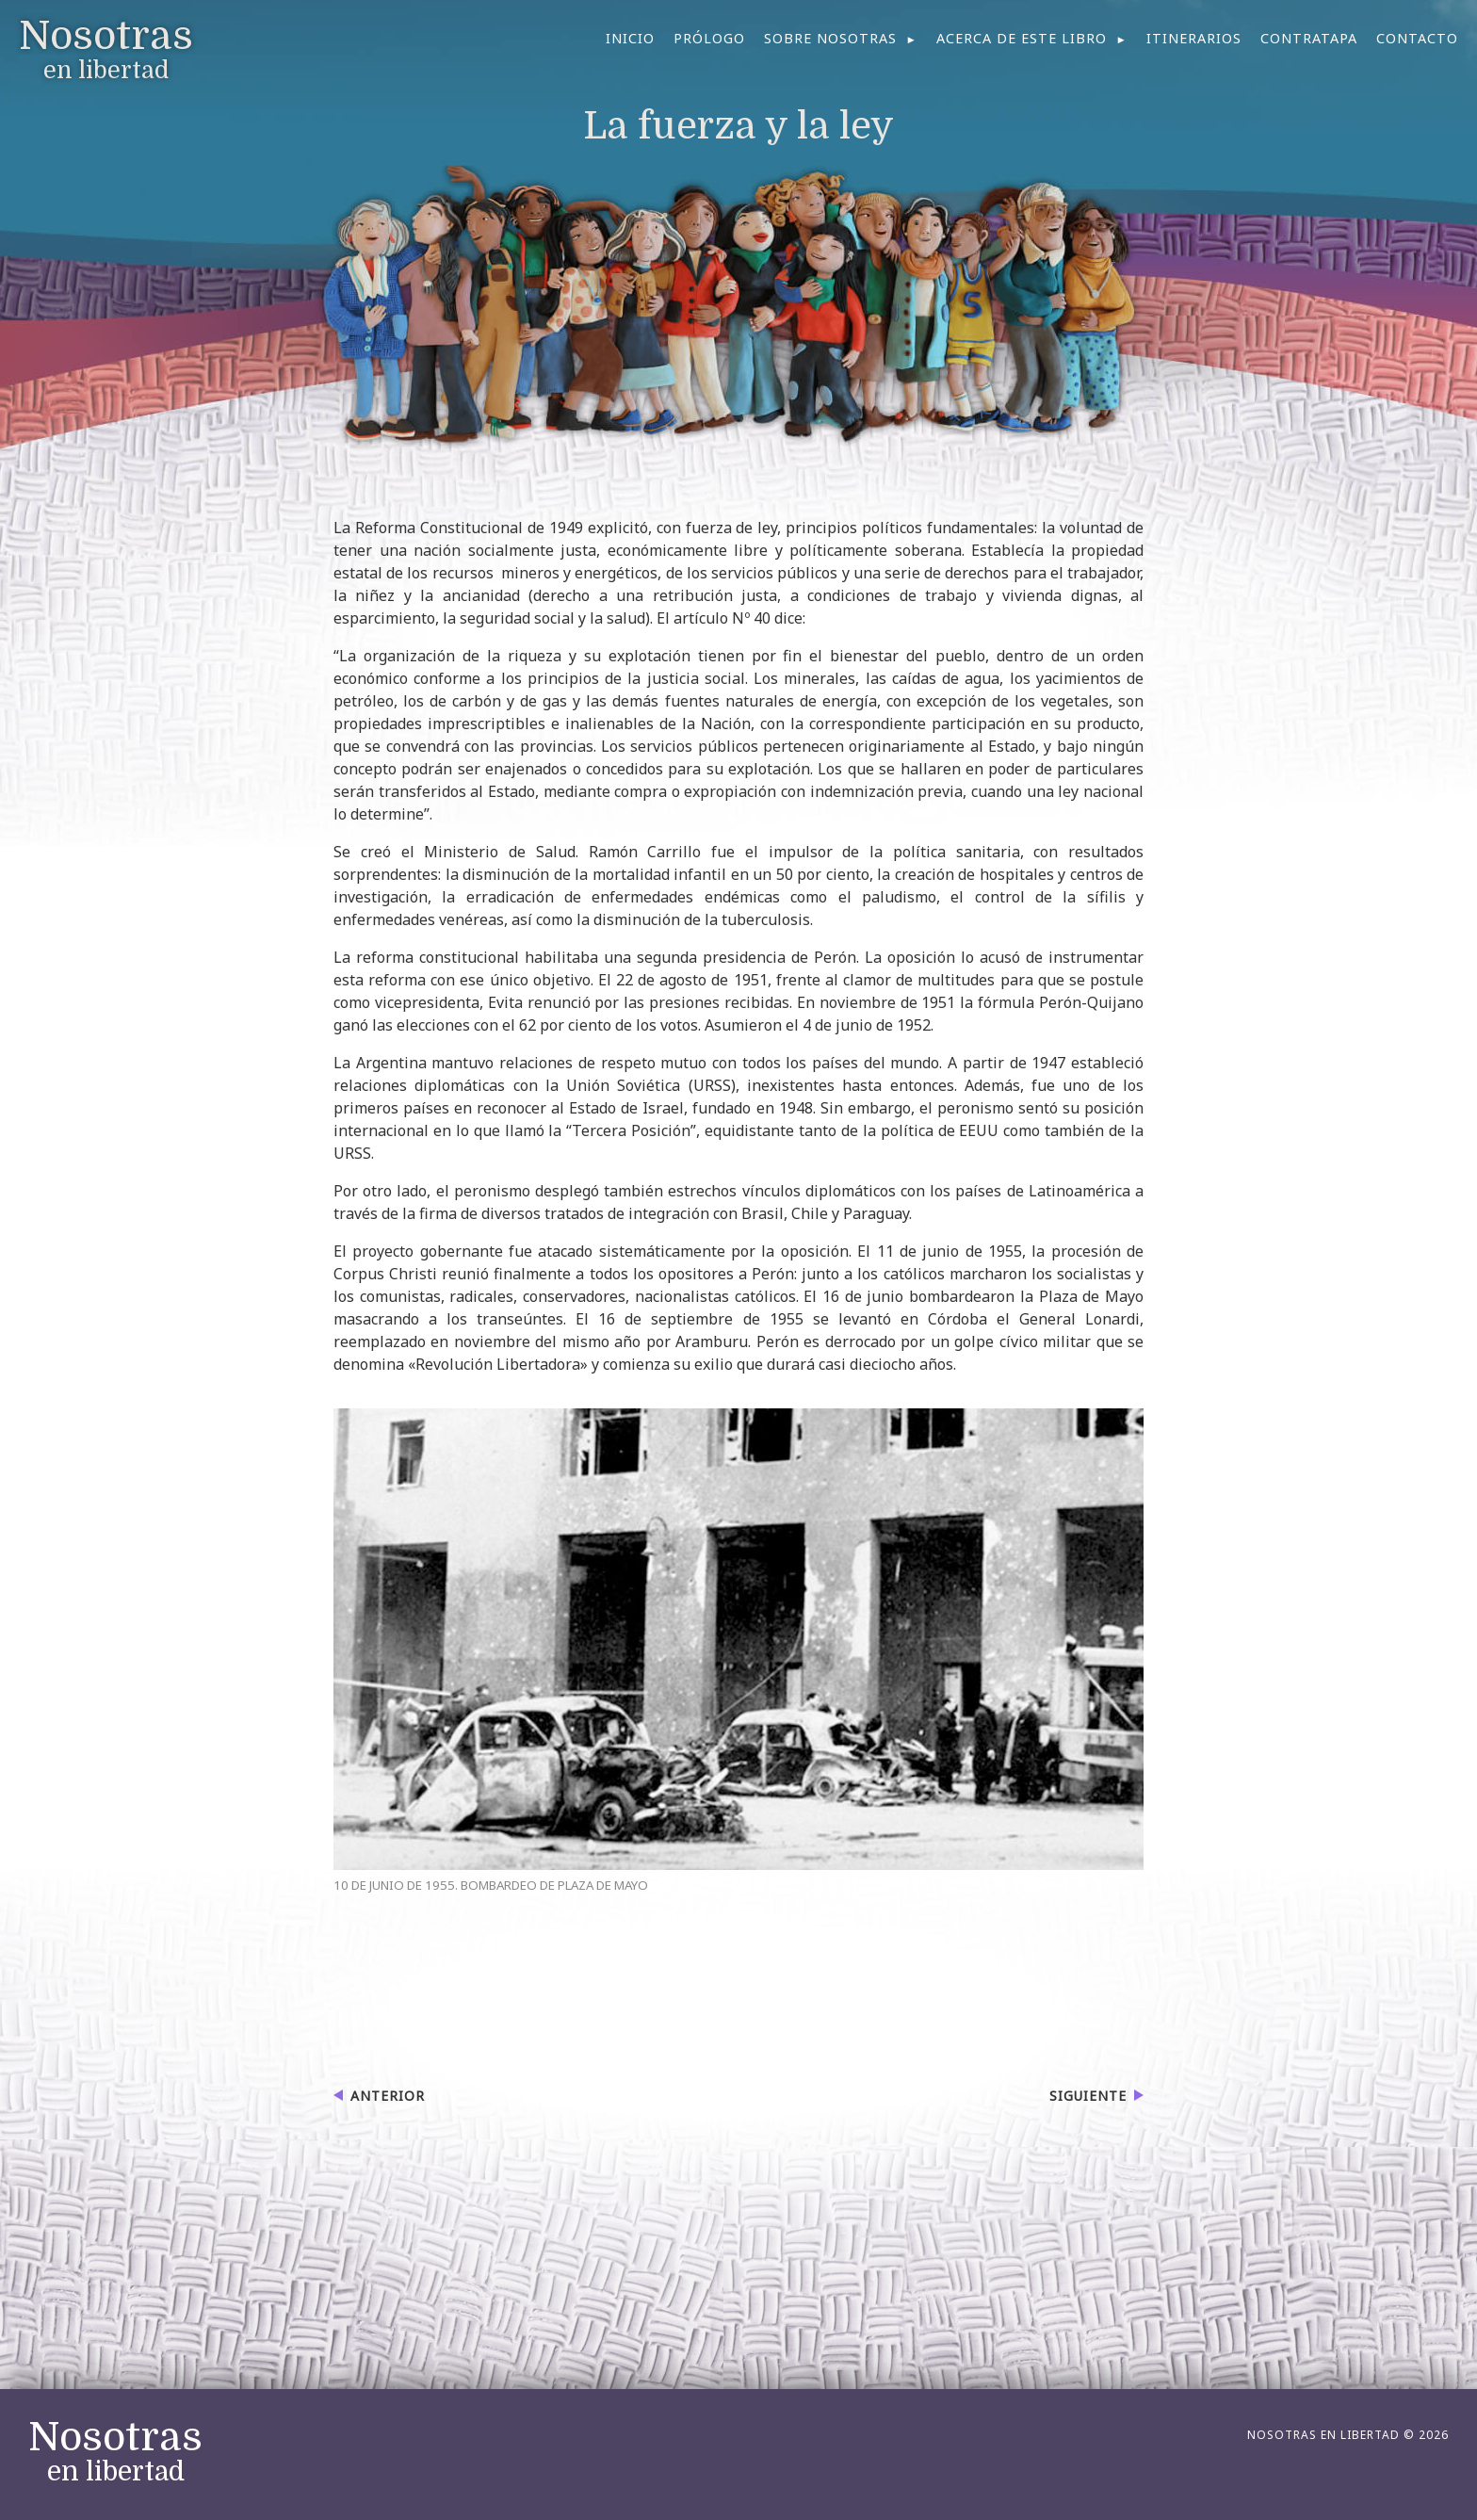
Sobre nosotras (830, 38)
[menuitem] (840, 38)
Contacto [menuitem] (1417, 38)
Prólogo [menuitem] (709, 38)
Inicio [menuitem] (630, 38)
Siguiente (1088, 2096)
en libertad (115, 2452)
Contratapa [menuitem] (1308, 38)
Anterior (387, 2096)
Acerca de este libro (1021, 38)
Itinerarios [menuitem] (1194, 38)
